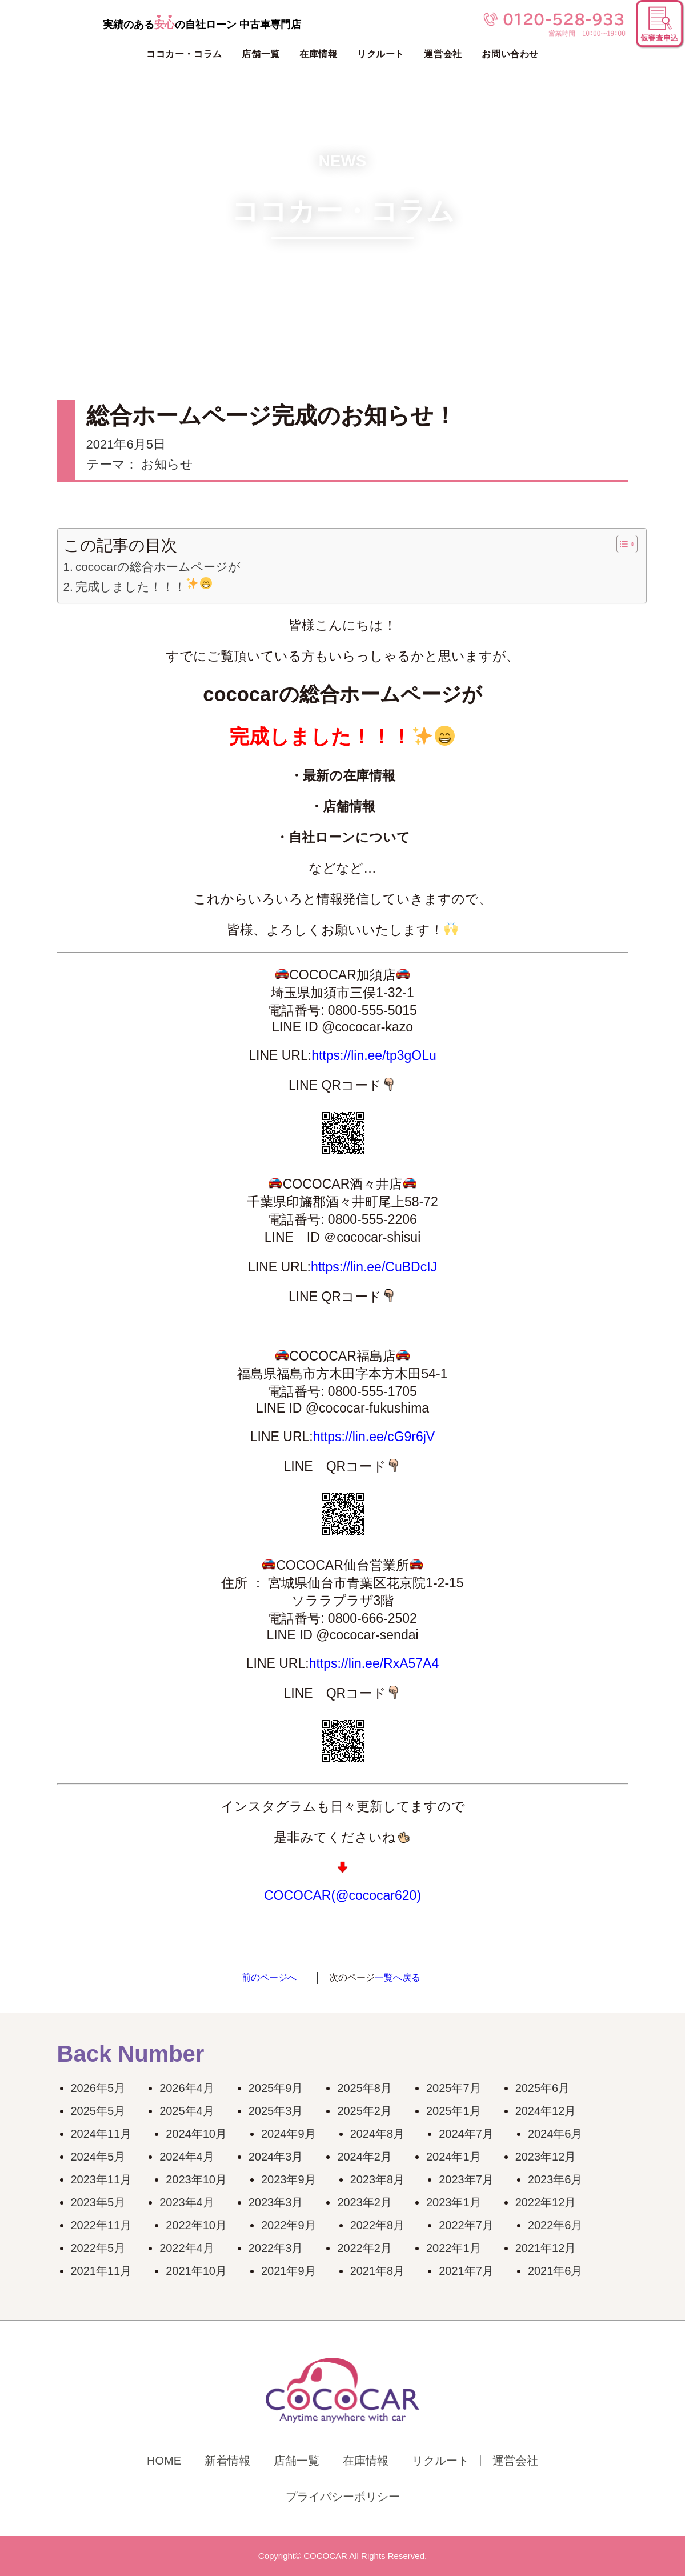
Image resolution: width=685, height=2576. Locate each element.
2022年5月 (98, 2248)
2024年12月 (545, 2111)
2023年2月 (364, 2202)
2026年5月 (98, 2088)
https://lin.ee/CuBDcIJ (374, 1266)
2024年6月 (555, 2133)
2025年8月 (364, 2088)
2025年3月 (276, 2111)
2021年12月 (545, 2248)
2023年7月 (466, 2179)
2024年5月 (98, 2156)
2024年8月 (377, 2133)
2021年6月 (555, 2271)
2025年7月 (453, 2088)
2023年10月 (196, 2179)
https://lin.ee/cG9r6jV (374, 1436)
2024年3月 (276, 2156)
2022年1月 (453, 2248)
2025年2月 (364, 2111)
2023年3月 (276, 2202)
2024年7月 (466, 2133)
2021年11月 (101, 2271)
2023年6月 (555, 2179)
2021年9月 (288, 2271)
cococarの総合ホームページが (158, 566)
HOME (164, 2460)
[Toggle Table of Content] (621, 544)
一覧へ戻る (397, 1977)
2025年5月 (98, 2111)
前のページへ (269, 1977)
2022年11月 (101, 2225)
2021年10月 (196, 2271)
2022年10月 (196, 2225)
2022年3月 (276, 2248)
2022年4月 (186, 2248)
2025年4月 (186, 2111)
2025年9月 (276, 2088)
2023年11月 (101, 2179)
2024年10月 (196, 2133)
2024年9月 (288, 2133)
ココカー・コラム (184, 54)
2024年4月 (186, 2156)
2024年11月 (101, 2133)
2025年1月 (453, 2111)
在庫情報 (318, 54)
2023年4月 (186, 2202)
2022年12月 (545, 2202)
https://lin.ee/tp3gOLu (373, 1055)
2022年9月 (288, 2225)
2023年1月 (453, 2202)
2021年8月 (377, 2271)
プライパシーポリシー (343, 2496)
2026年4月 (186, 2088)
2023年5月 (98, 2202)
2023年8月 (377, 2179)
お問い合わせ (510, 54)
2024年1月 (453, 2156)
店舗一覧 (260, 54)
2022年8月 (377, 2225)
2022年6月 (555, 2225)
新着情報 (227, 2460)
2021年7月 (466, 2271)
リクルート (380, 54)
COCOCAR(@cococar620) (342, 1895)
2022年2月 (364, 2248)
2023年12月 (545, 2156)
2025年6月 (542, 2088)
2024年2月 (364, 2156)
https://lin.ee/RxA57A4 (374, 1663)
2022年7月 (466, 2225)
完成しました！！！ (143, 585)
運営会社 (443, 54)
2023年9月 (288, 2179)
